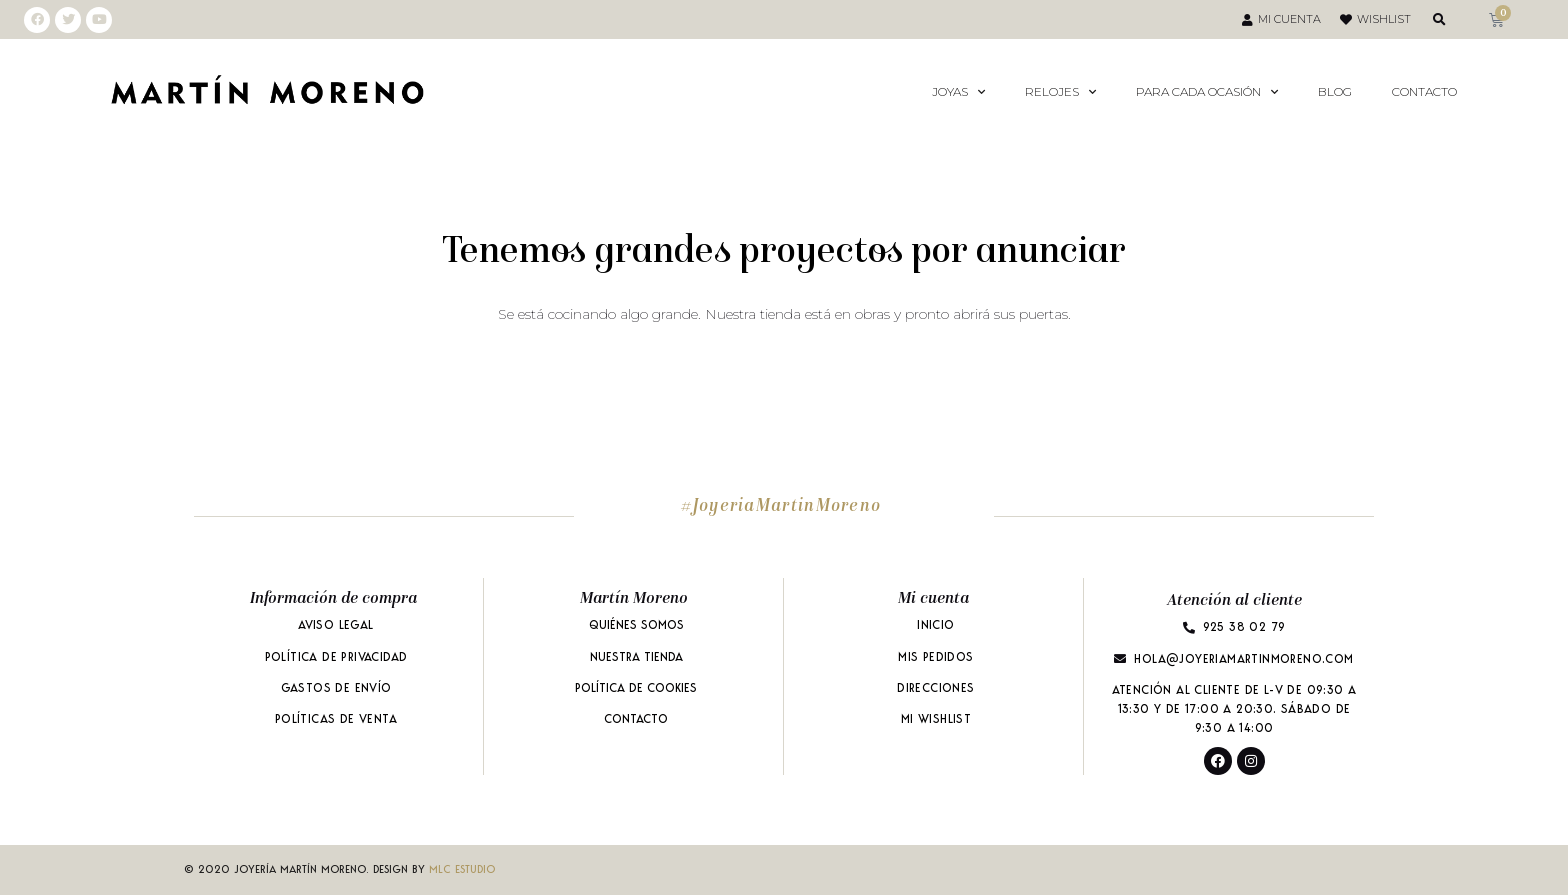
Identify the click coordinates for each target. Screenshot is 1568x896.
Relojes (1060, 92)
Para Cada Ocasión (1207, 92)
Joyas (958, 92)
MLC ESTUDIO (462, 870)
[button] (1439, 19)
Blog (1335, 91)
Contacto (1424, 91)
